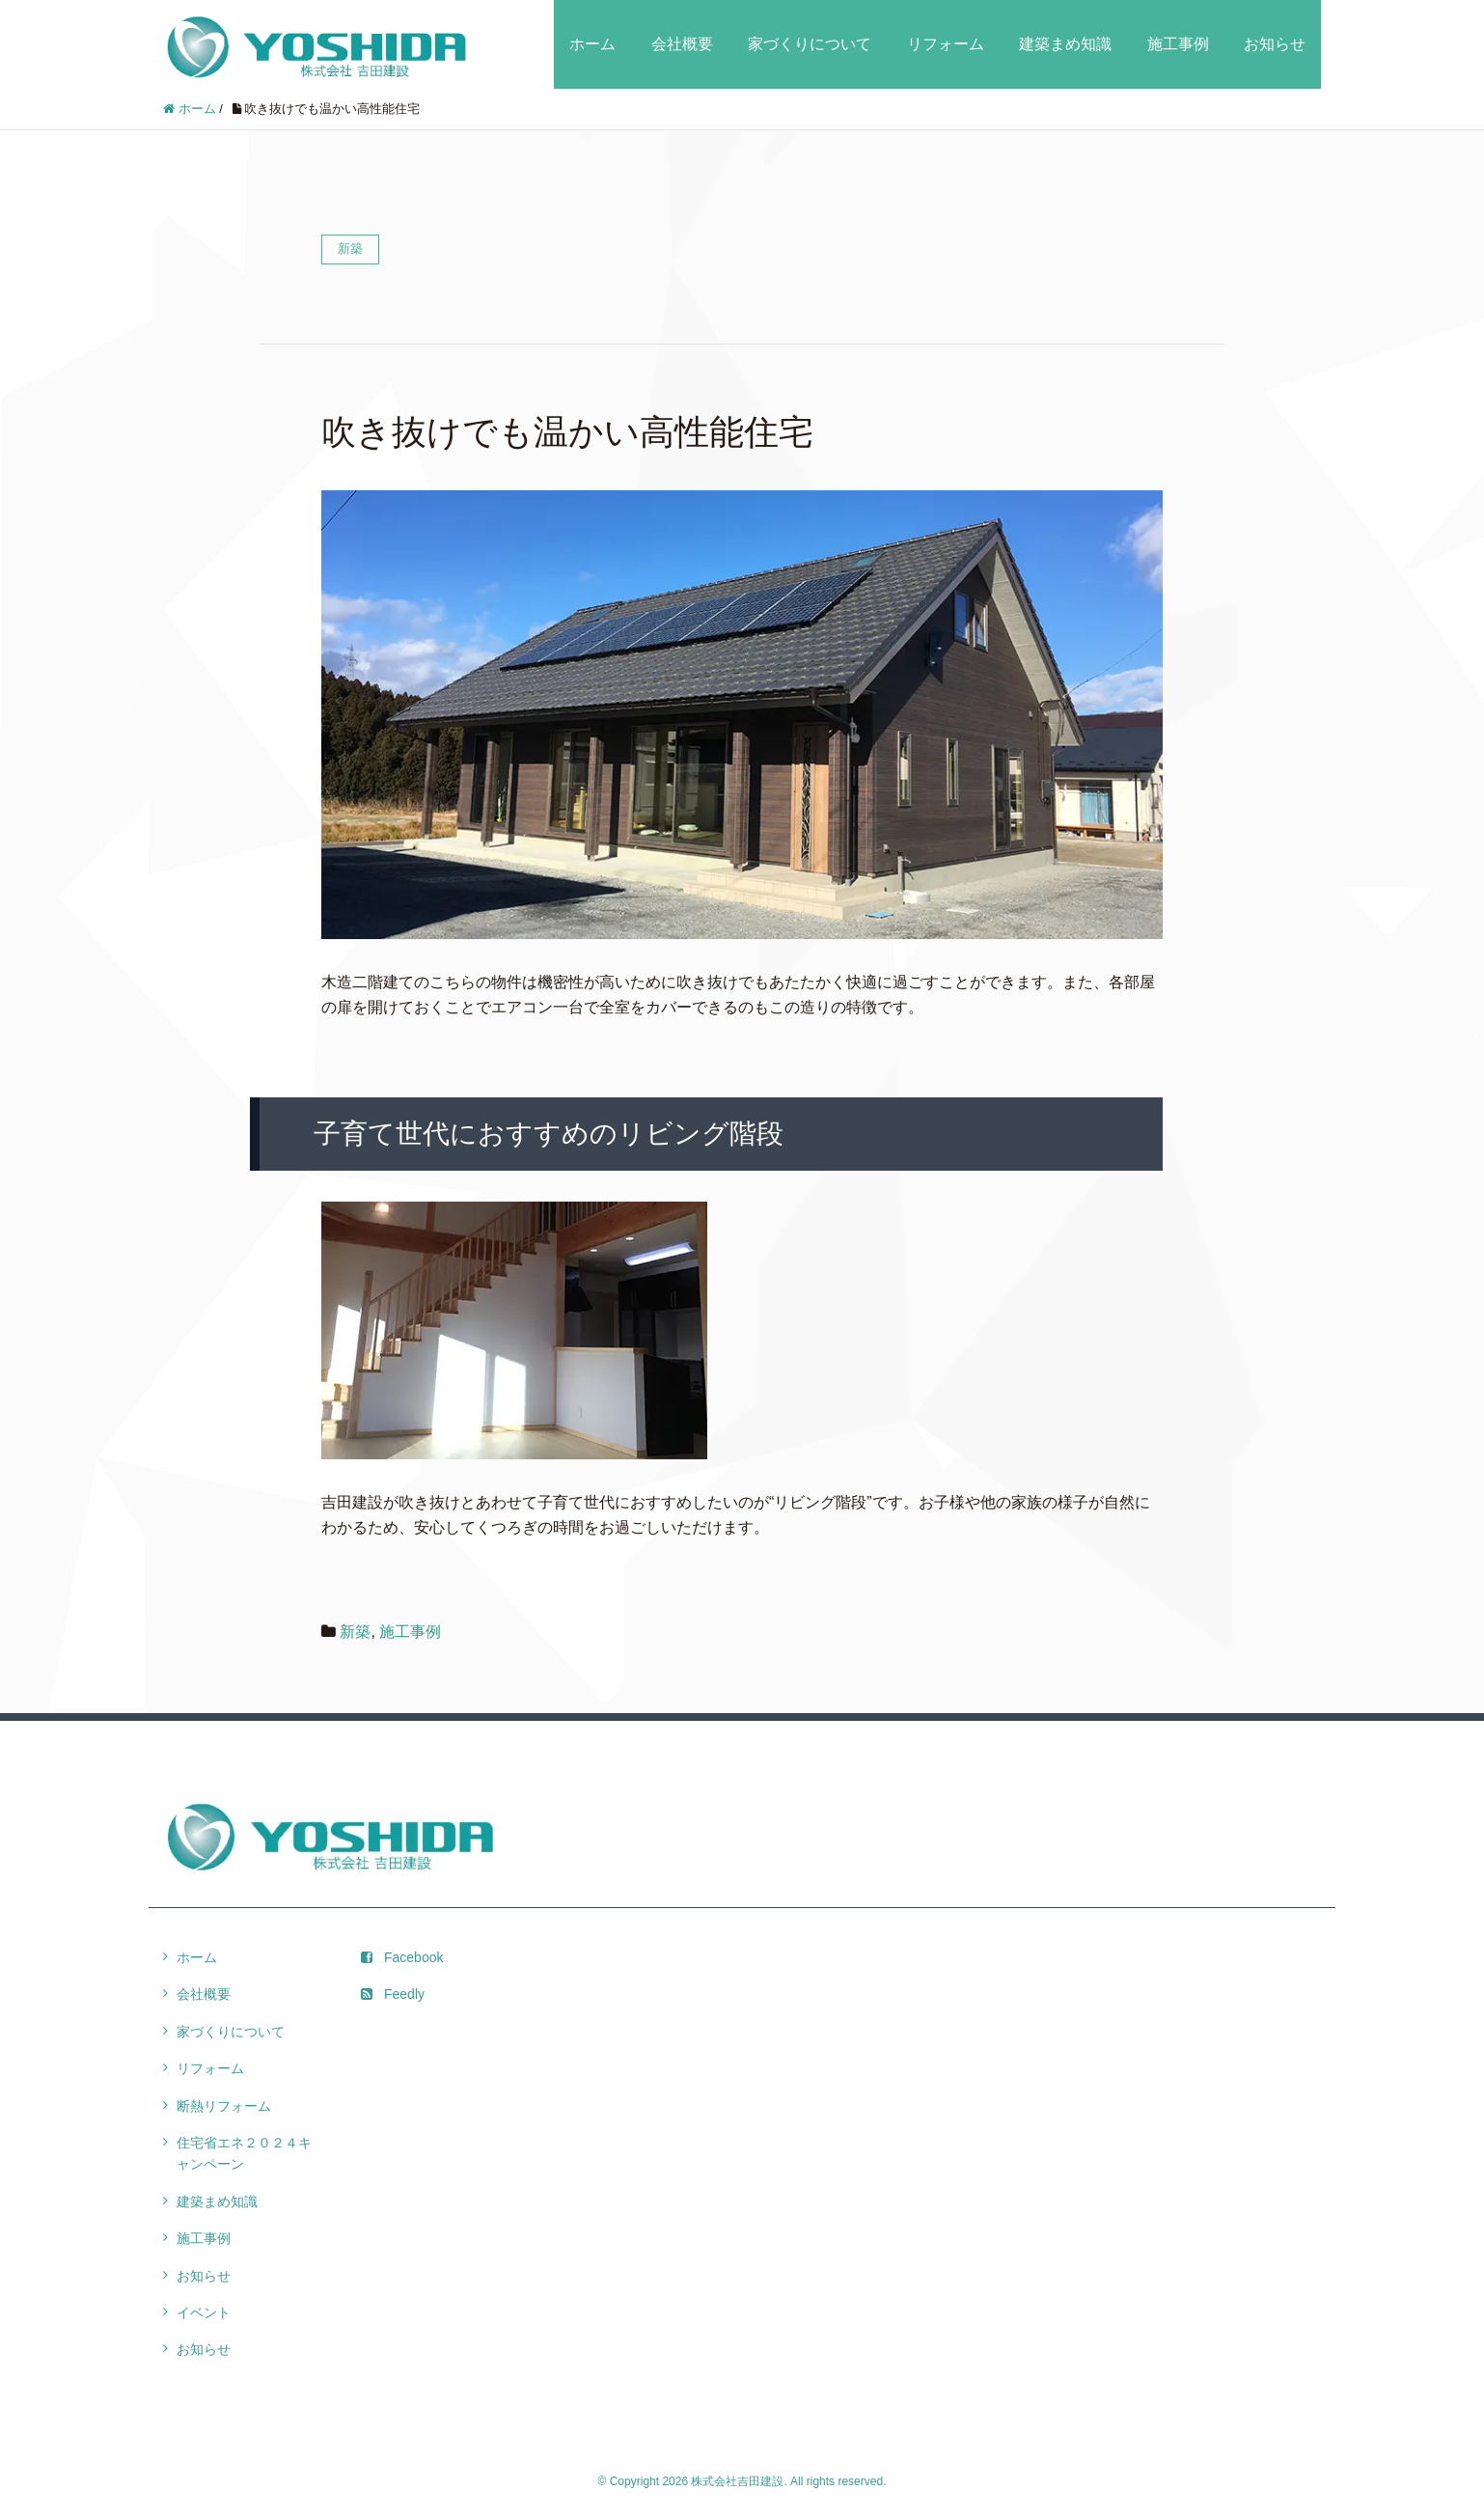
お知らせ (1274, 44)
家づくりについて (809, 44)
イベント (204, 2312)
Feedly (393, 1994)
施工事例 (1178, 44)
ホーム (592, 44)
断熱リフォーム (224, 2106)
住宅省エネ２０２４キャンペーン (244, 2153)
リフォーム (945, 44)
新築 (355, 1631)
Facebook (402, 1957)
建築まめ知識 (1065, 44)
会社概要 (682, 44)
